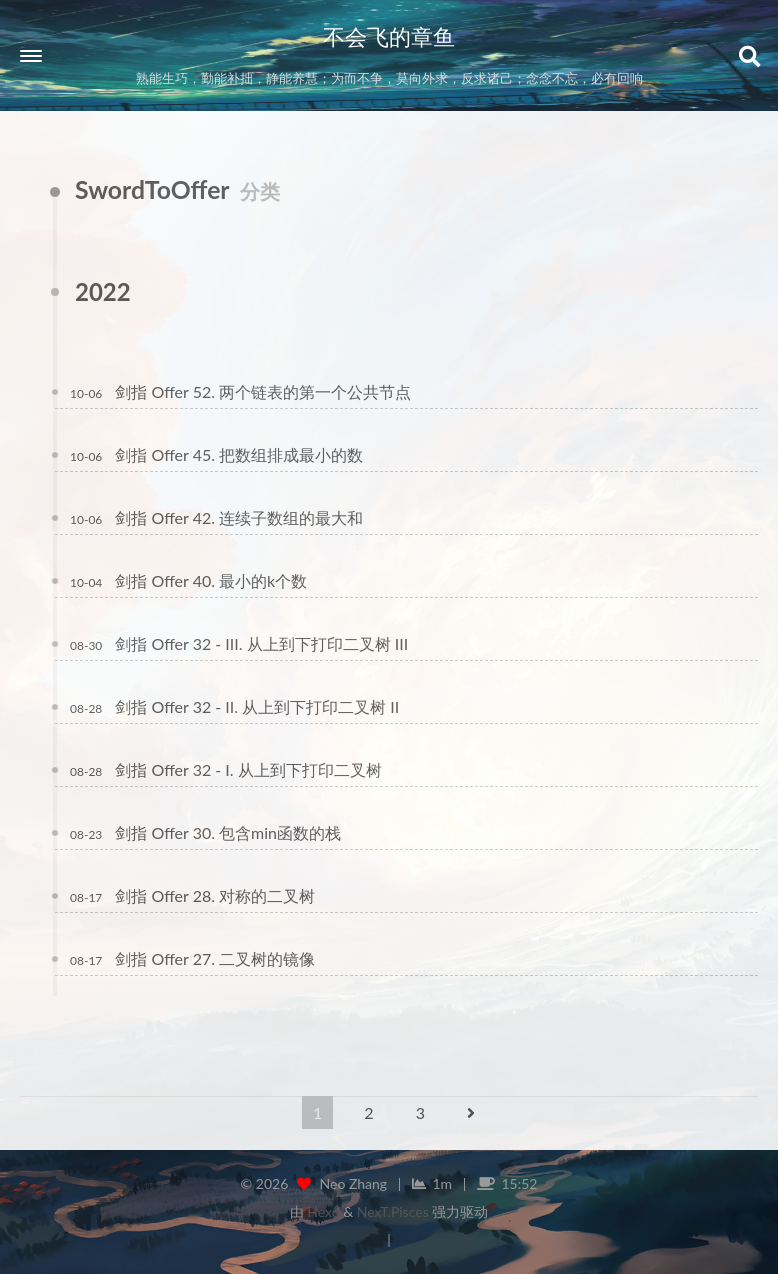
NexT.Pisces (393, 1211)
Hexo (323, 1211)
